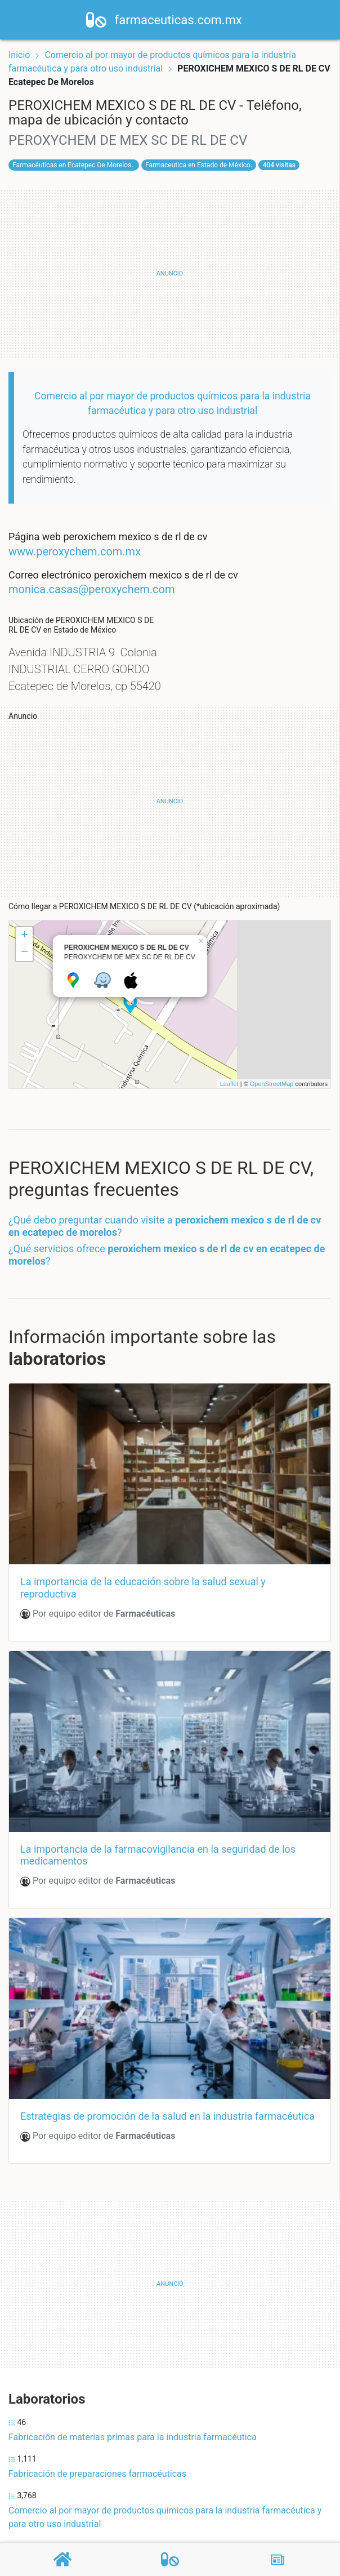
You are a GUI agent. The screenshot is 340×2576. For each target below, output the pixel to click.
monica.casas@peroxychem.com (91, 589)
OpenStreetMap (272, 1083)
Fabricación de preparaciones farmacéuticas (97, 2473)
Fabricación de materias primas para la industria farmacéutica (132, 2437)
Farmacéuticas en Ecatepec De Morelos (71, 165)
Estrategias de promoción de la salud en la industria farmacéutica (167, 2116)
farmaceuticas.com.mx (185, 20)
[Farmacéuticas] (170, 2559)
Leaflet (229, 1083)
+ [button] (24, 935)
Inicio (19, 55)
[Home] (103, 19)
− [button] (24, 952)
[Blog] (278, 2560)
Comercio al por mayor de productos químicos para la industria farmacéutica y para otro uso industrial (164, 2517)
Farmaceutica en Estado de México (197, 165)
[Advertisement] (169, 274)
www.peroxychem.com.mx (74, 551)
